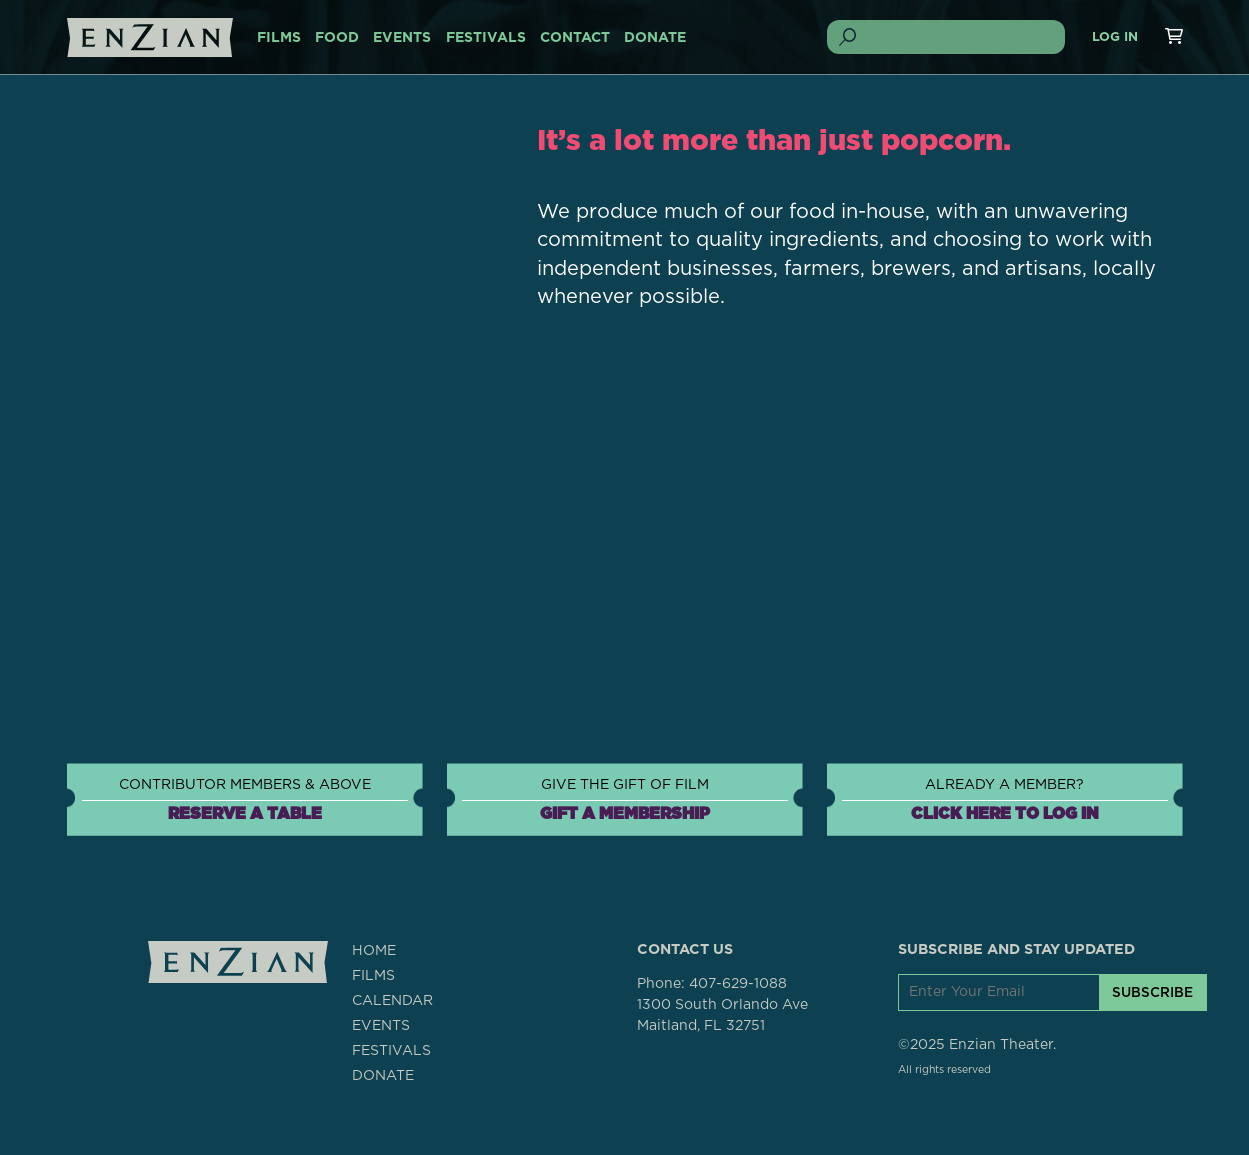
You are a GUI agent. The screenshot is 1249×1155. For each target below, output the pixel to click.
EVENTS (402, 38)
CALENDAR (392, 1001)
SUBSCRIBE (1152, 992)
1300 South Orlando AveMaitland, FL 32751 (722, 1015)
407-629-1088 (738, 984)
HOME (374, 951)
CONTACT (575, 38)
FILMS (279, 38)
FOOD (337, 38)
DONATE (655, 38)
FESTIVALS (486, 38)
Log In (1115, 37)
